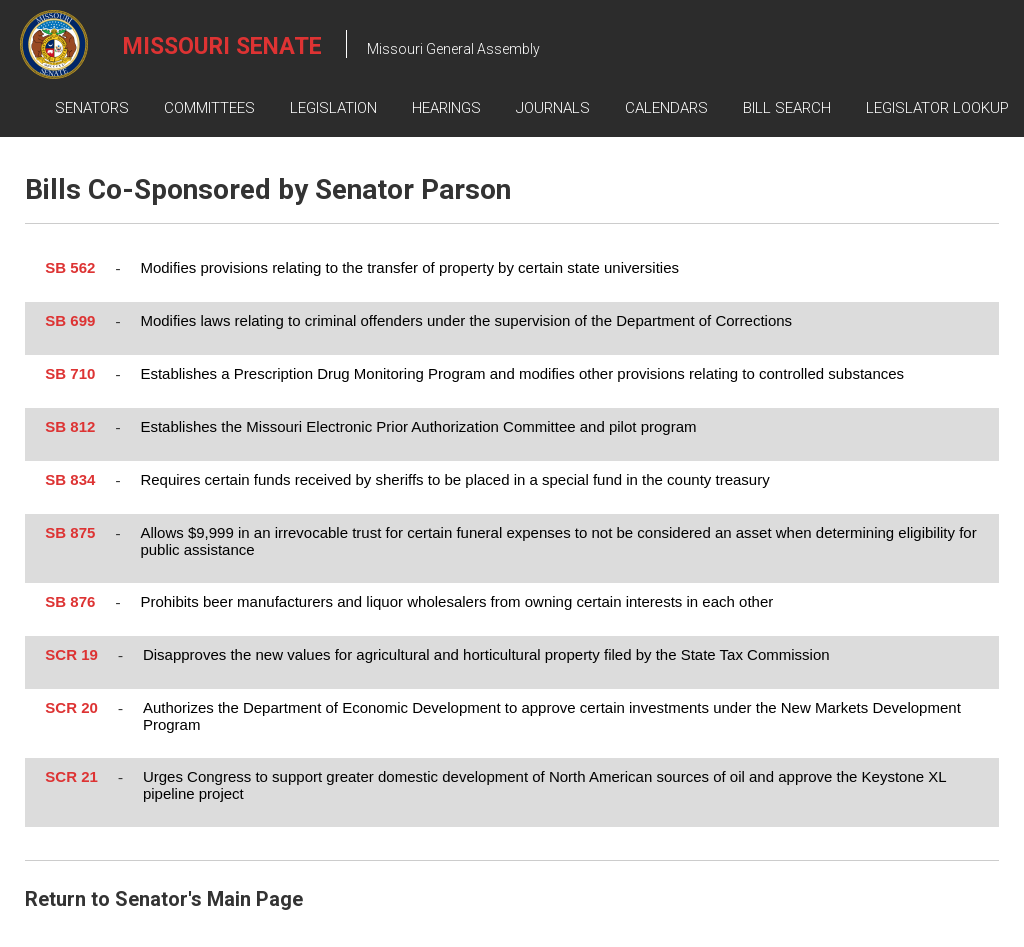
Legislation (333, 108)
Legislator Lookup (937, 108)
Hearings (446, 108)
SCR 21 (71, 776)
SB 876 (70, 601)
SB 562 (70, 267)
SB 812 (70, 426)
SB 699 (70, 320)
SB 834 (70, 479)
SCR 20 (71, 707)
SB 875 (70, 532)
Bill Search (787, 108)
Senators (92, 108)
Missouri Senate (222, 46)
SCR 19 (71, 654)
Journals (553, 108)
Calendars (666, 108)
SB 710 (70, 373)
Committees (209, 108)
